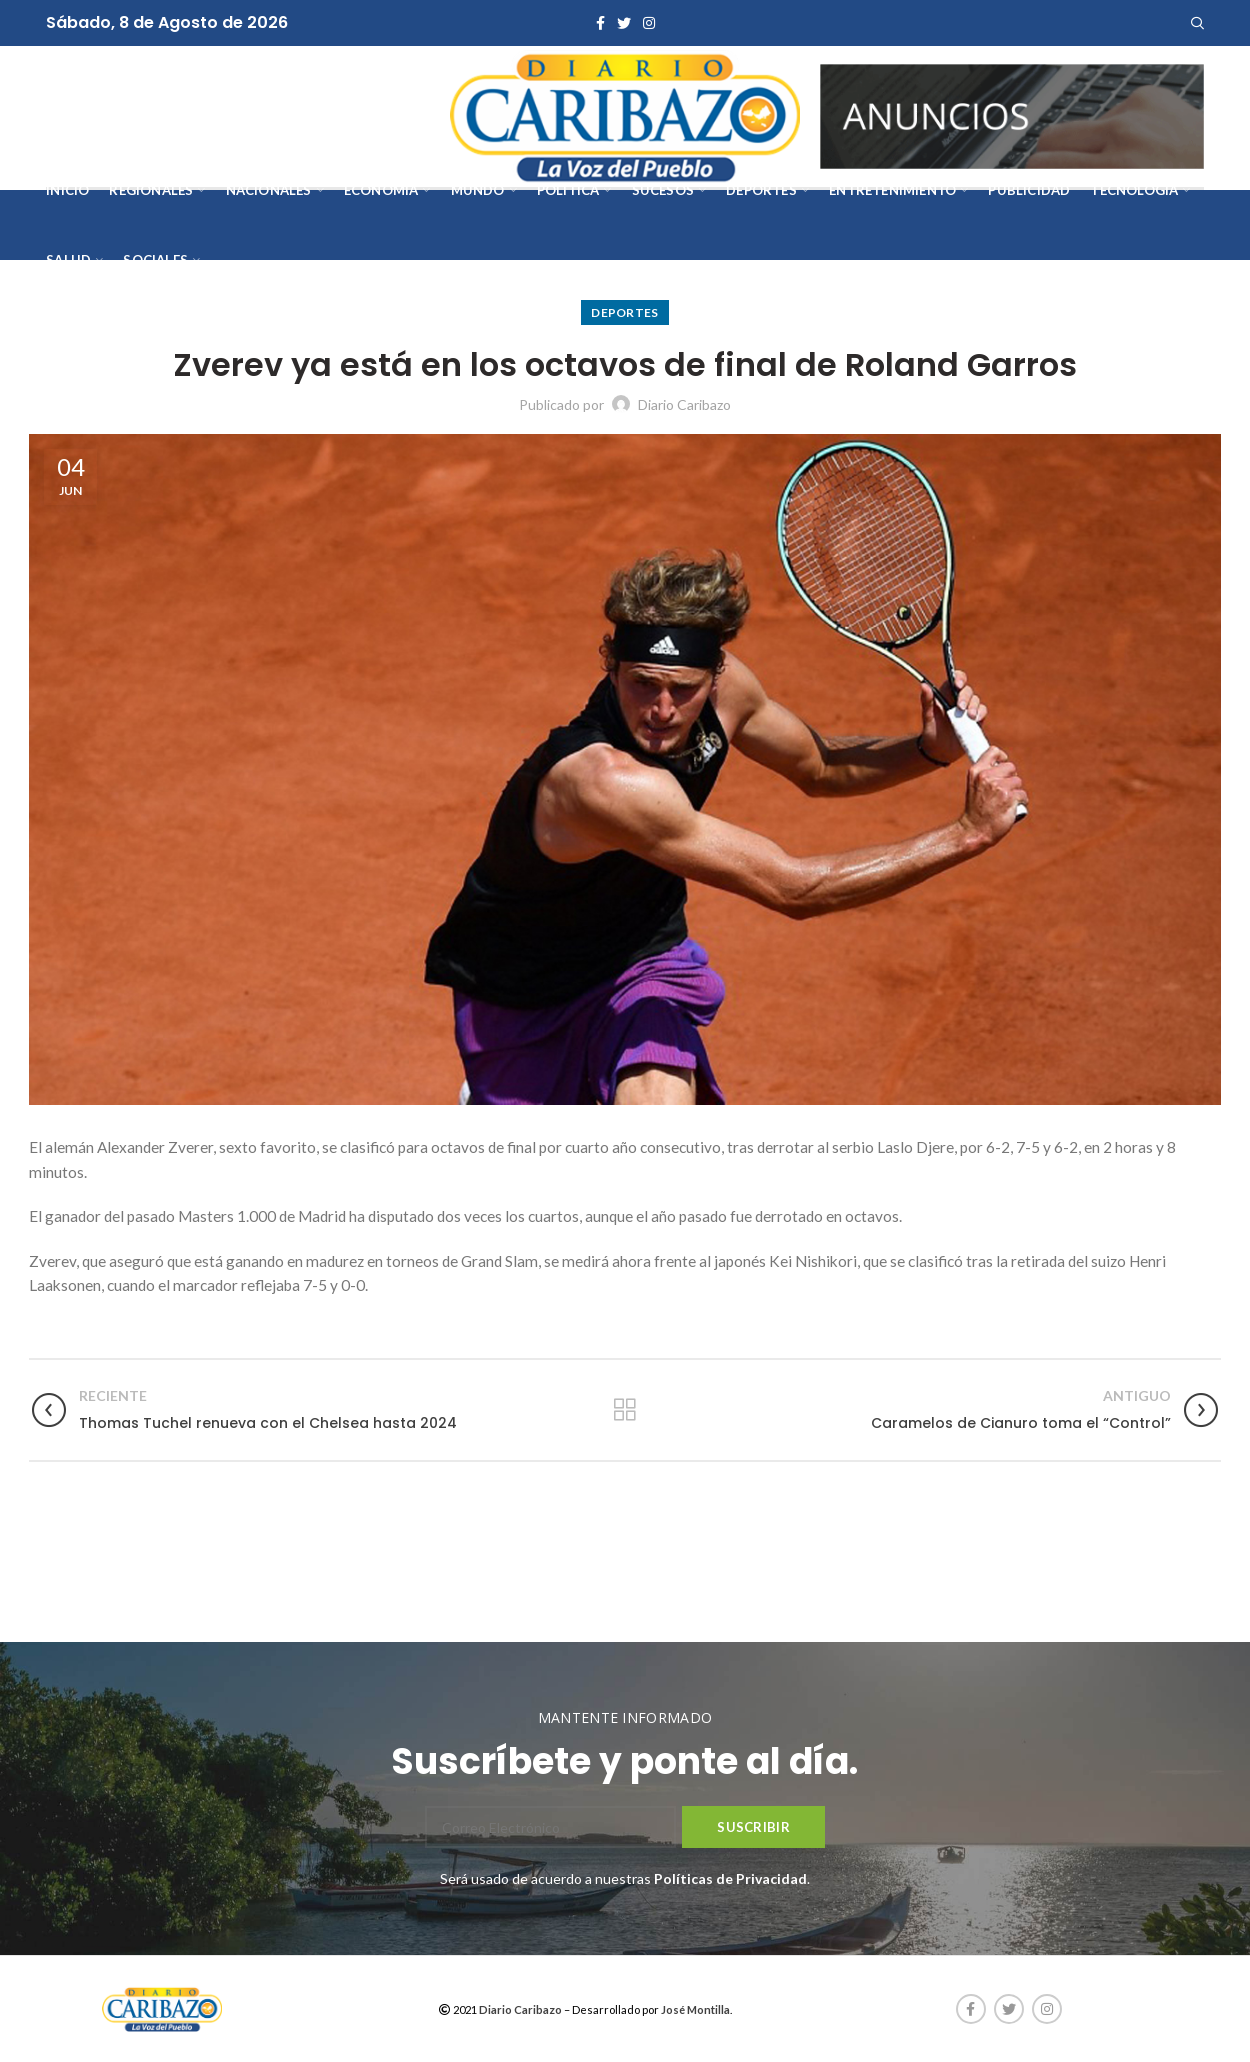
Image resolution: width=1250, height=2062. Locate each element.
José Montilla (695, 2009)
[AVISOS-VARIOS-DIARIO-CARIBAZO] (1012, 114)
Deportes (624, 312)
